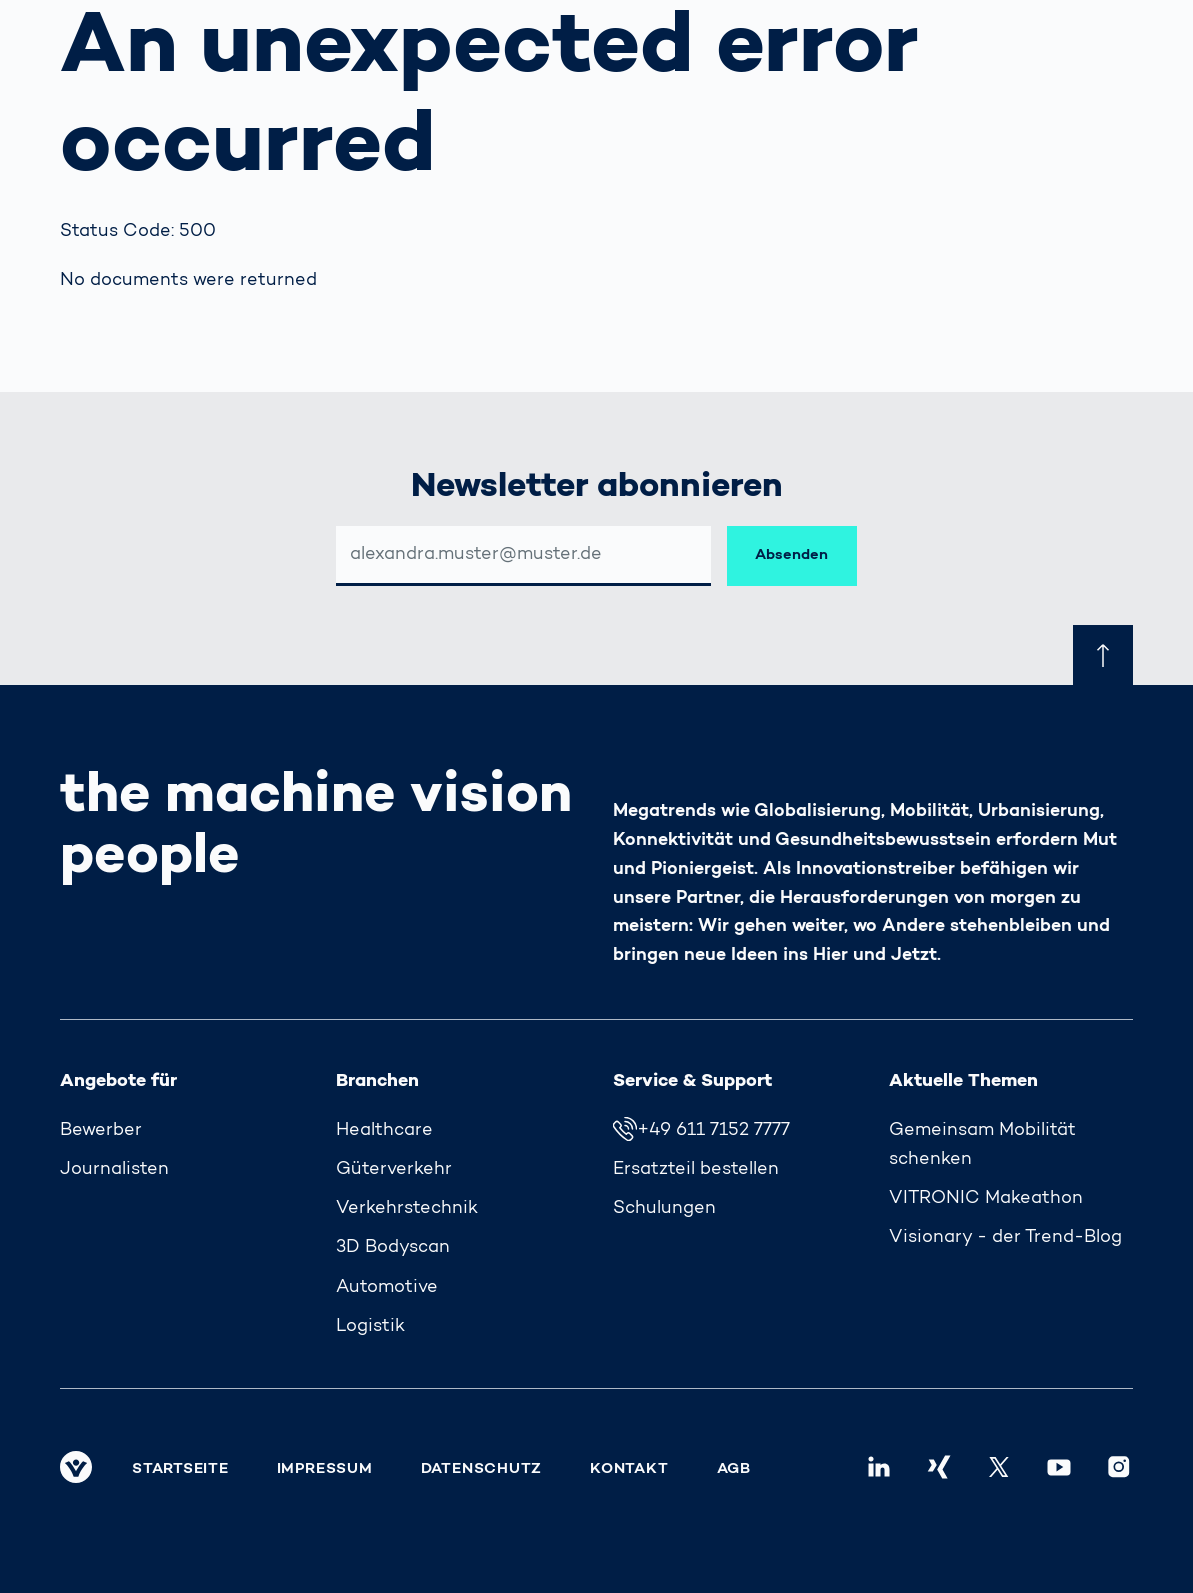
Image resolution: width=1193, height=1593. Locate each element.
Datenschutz (481, 1469)
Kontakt (629, 1469)
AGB (734, 1469)
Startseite (180, 1469)
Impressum (325, 1469)
